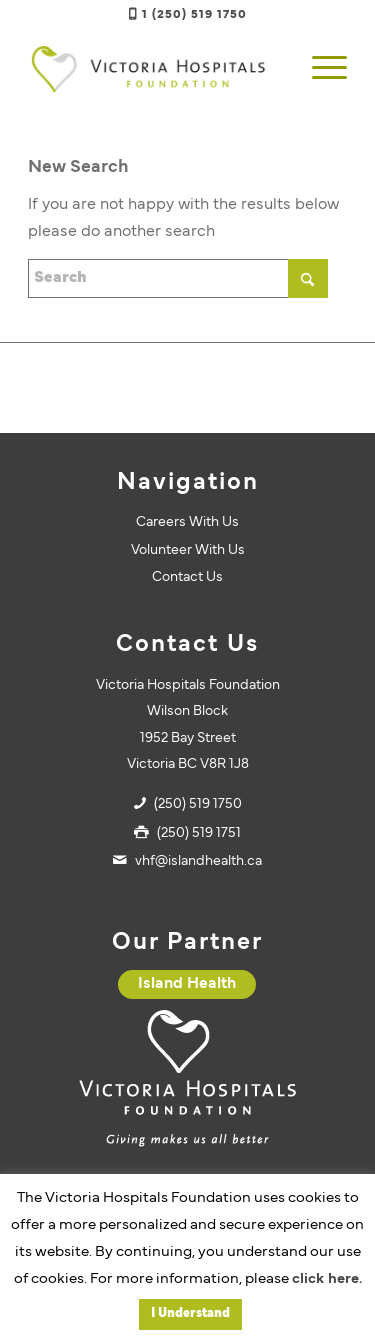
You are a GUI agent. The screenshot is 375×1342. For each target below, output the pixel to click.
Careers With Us (187, 522)
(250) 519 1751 (199, 833)
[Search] (178, 278)
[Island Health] (187, 984)
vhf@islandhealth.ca (198, 861)
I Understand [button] (190, 1314)
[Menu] (319, 69)
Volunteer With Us (188, 550)
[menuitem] (319, 69)
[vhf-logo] (155, 69)
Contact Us (187, 577)
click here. (327, 1279)
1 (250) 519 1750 (194, 15)
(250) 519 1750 (198, 804)
